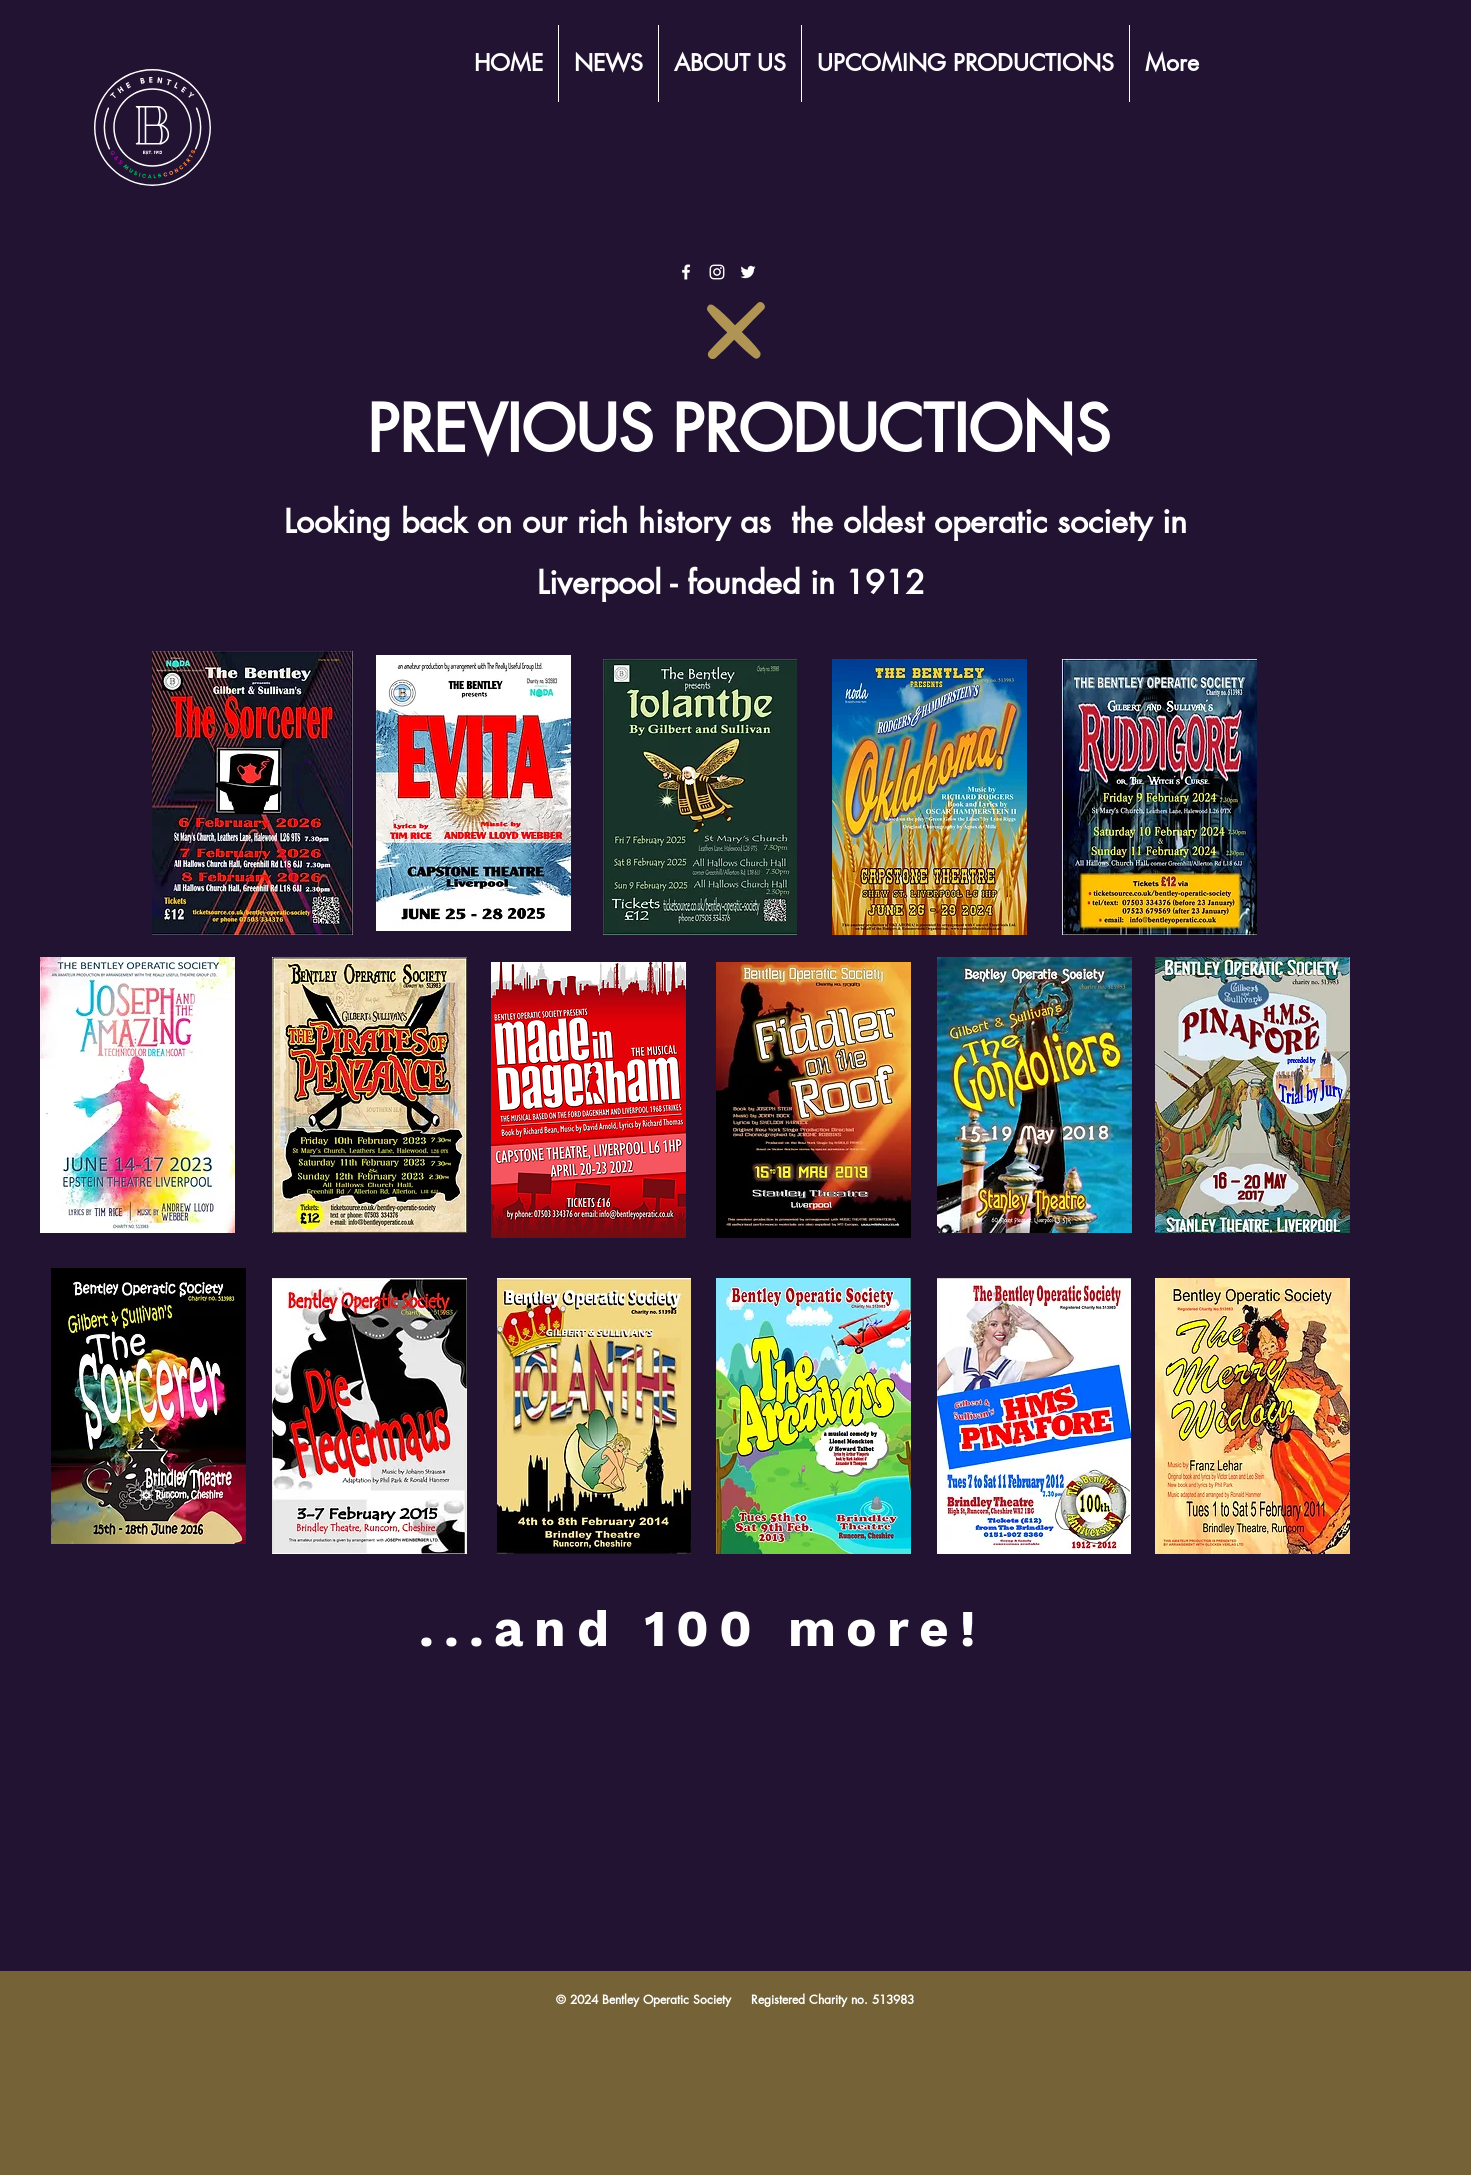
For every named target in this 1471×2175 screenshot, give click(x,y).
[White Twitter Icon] (748, 272)
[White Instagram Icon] (717, 272)
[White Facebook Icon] (686, 272)
